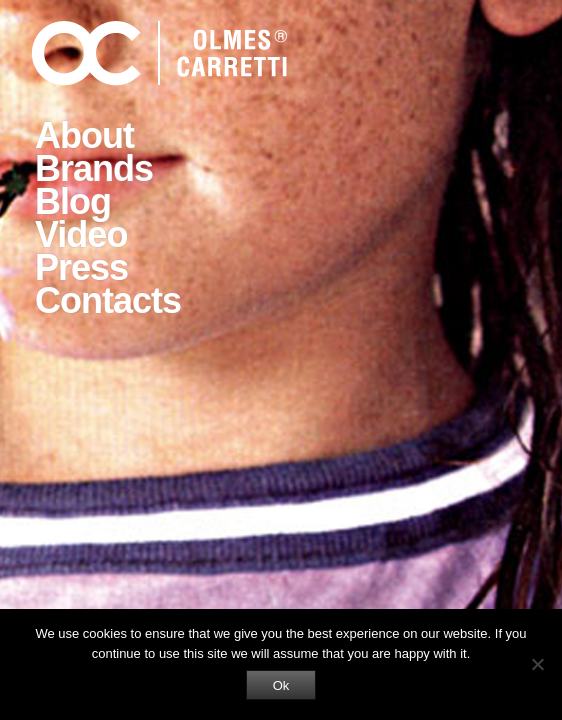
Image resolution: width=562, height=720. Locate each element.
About (84, 135)
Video (81, 234)
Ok (281, 685)
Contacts (108, 300)
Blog (73, 201)
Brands (94, 168)
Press (81, 267)
